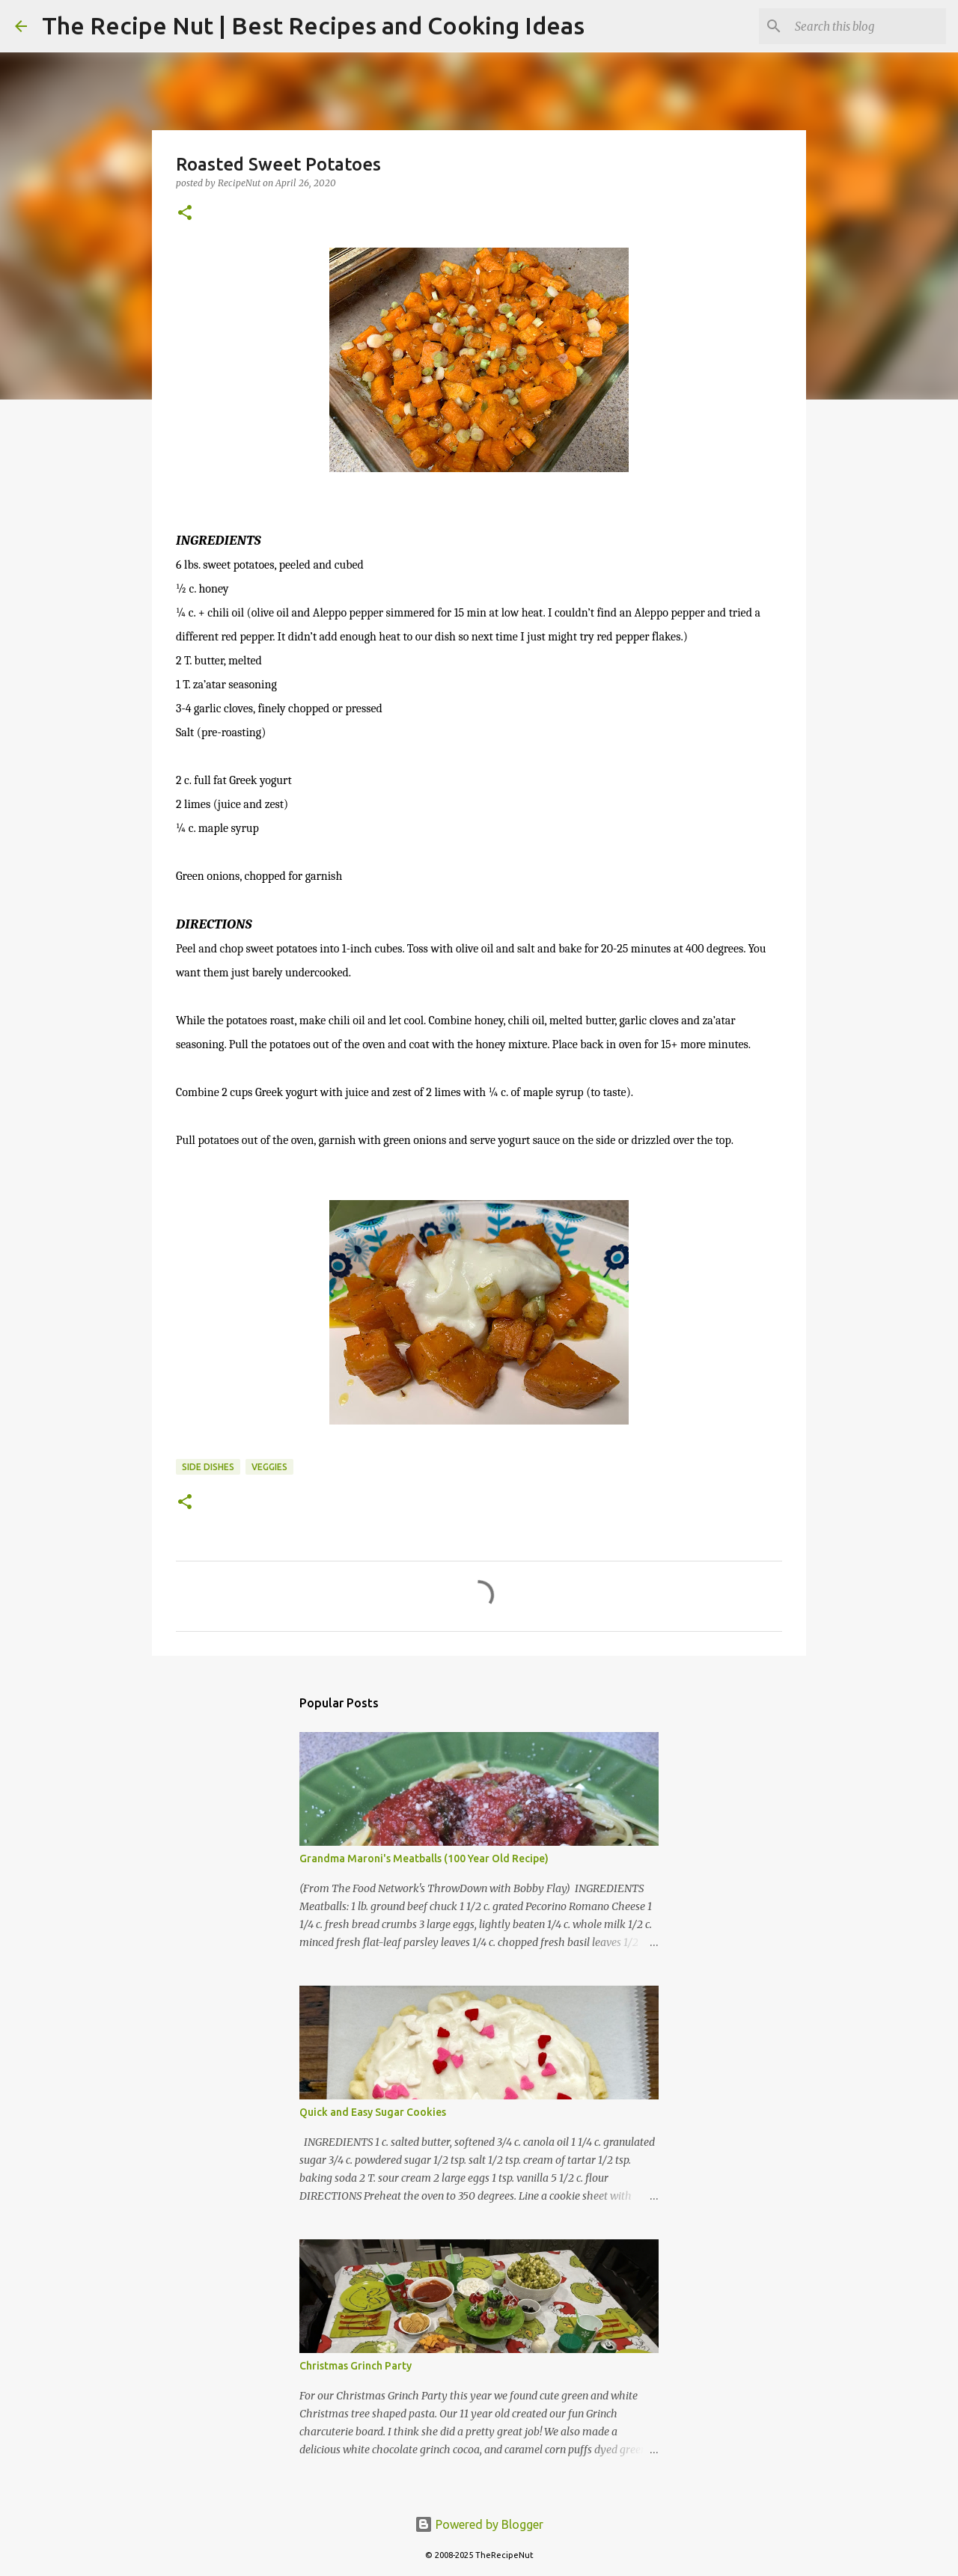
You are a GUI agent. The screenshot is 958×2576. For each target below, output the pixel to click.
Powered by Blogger (479, 2524)
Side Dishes (208, 1467)
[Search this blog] (867, 26)
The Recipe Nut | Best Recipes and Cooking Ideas (313, 25)
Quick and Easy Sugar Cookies (372, 2112)
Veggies (269, 1467)
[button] (185, 214)
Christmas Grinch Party (355, 2366)
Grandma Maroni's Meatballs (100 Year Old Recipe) (424, 1858)
